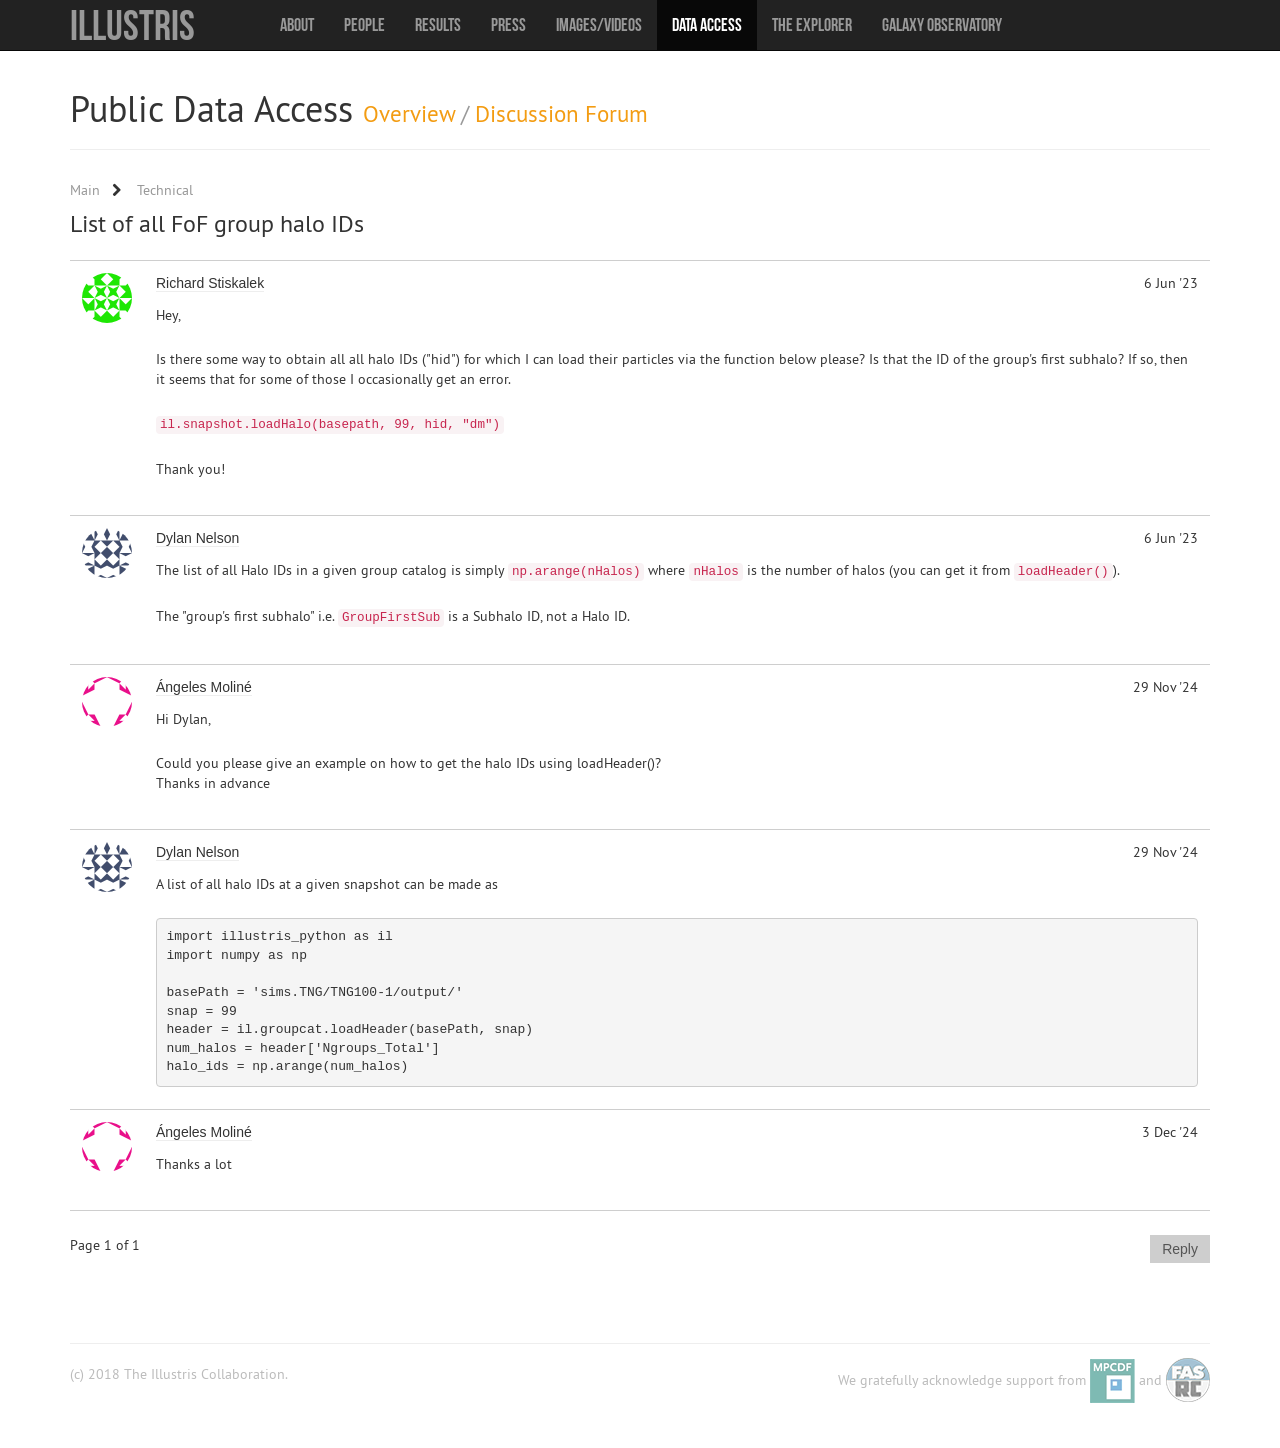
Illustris (132, 25)
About (297, 25)
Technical (165, 190)
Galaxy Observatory (942, 25)
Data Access (707, 25)
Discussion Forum (561, 113)
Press (508, 25)
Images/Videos (599, 25)
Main (85, 190)
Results (438, 25)
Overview (409, 113)
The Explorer (812, 25)
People (364, 25)
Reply (1180, 1249)
